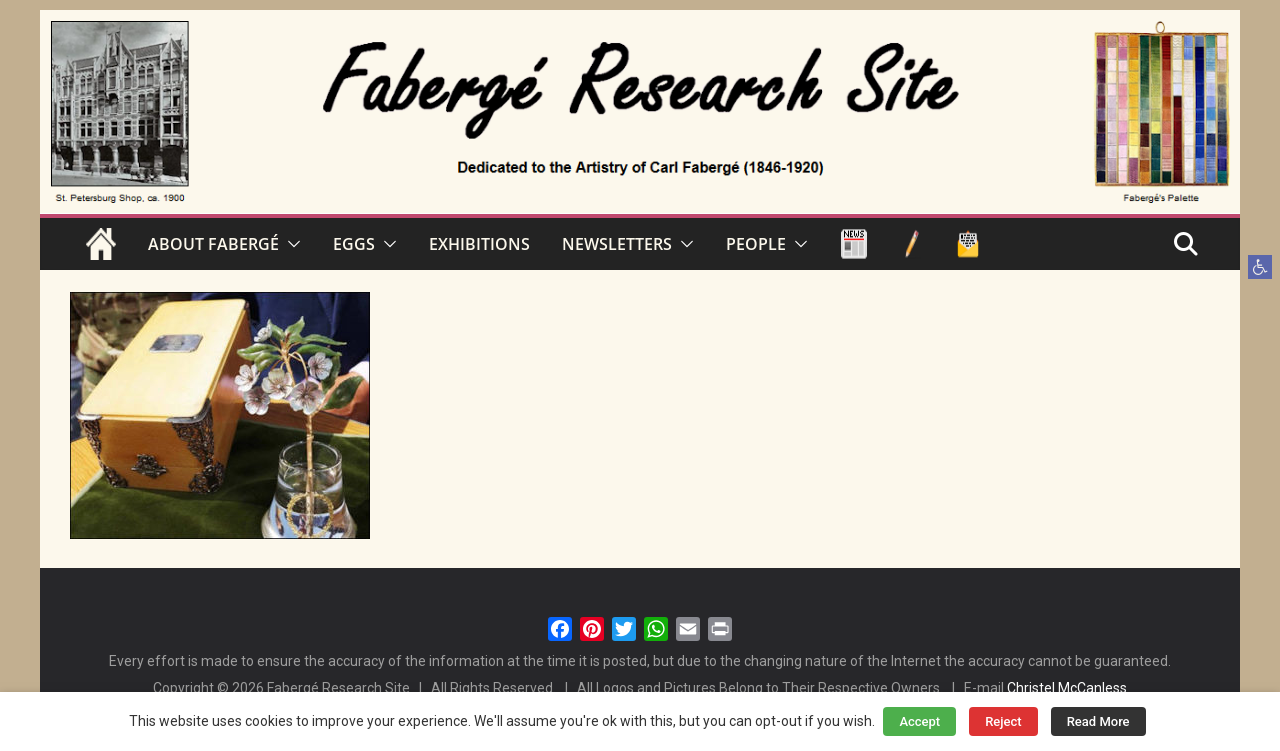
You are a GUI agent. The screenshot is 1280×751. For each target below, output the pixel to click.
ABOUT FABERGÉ (213, 244)
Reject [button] (1003, 721)
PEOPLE (756, 244)
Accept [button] (919, 721)
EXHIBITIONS (479, 244)
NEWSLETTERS (617, 244)
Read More (1098, 721)
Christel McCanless (1067, 688)
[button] (1260, 267)
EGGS (354, 244)
